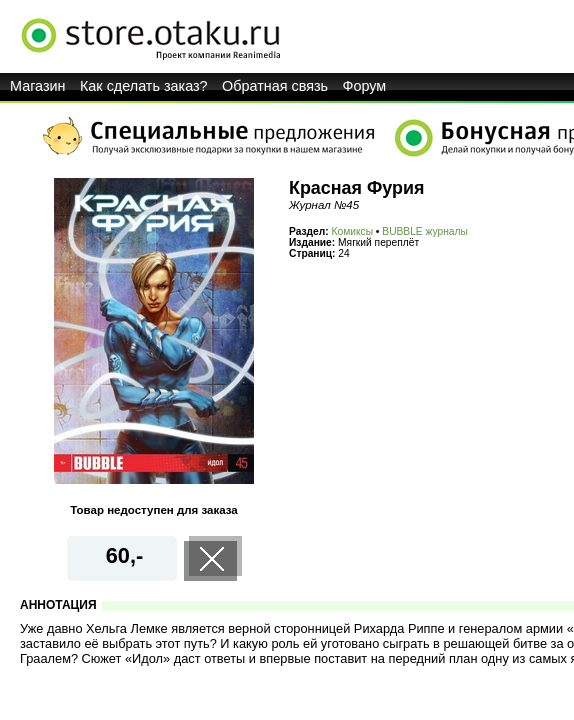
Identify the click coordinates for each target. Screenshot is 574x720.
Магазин (38, 86)
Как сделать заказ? (144, 86)
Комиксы (352, 231)
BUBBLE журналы (425, 231)
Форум (365, 86)
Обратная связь (275, 86)
